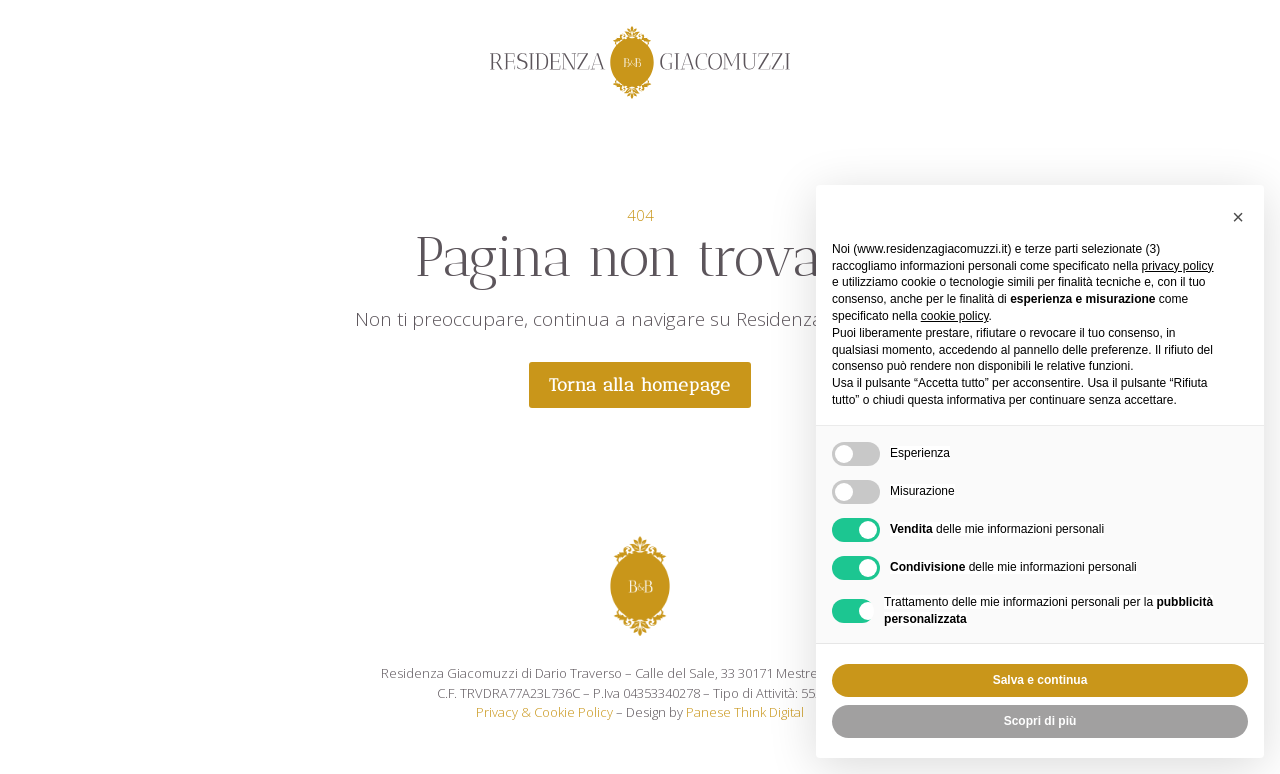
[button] (1238, 217)
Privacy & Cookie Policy (544, 712)
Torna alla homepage (640, 385)
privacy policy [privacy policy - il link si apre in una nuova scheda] (1177, 266)
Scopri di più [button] (1040, 721)
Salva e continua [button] (1040, 680)
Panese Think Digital (745, 712)
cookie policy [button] (955, 316)
